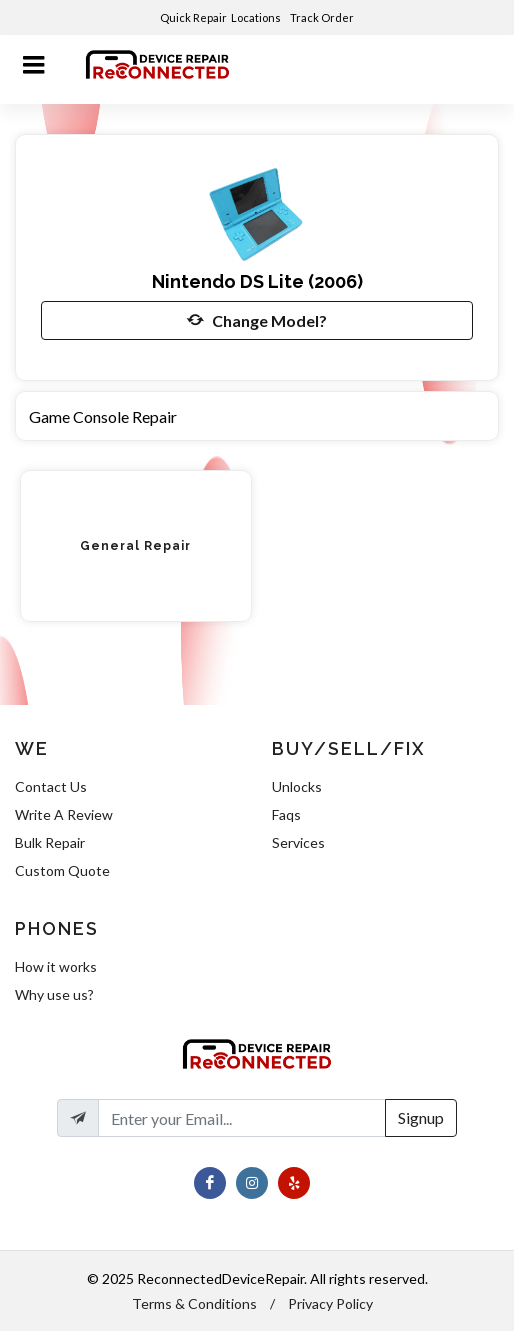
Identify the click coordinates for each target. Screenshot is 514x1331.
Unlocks (297, 786)
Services (298, 842)
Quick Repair (193, 17)
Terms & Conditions (194, 1303)
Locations (257, 17)
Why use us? (54, 994)
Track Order (323, 17)
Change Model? (257, 320)
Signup (421, 1117)
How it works (56, 966)
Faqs (286, 814)
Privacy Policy (330, 1303)
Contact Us (51, 786)
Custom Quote (62, 870)
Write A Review (64, 814)
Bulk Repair (50, 842)
